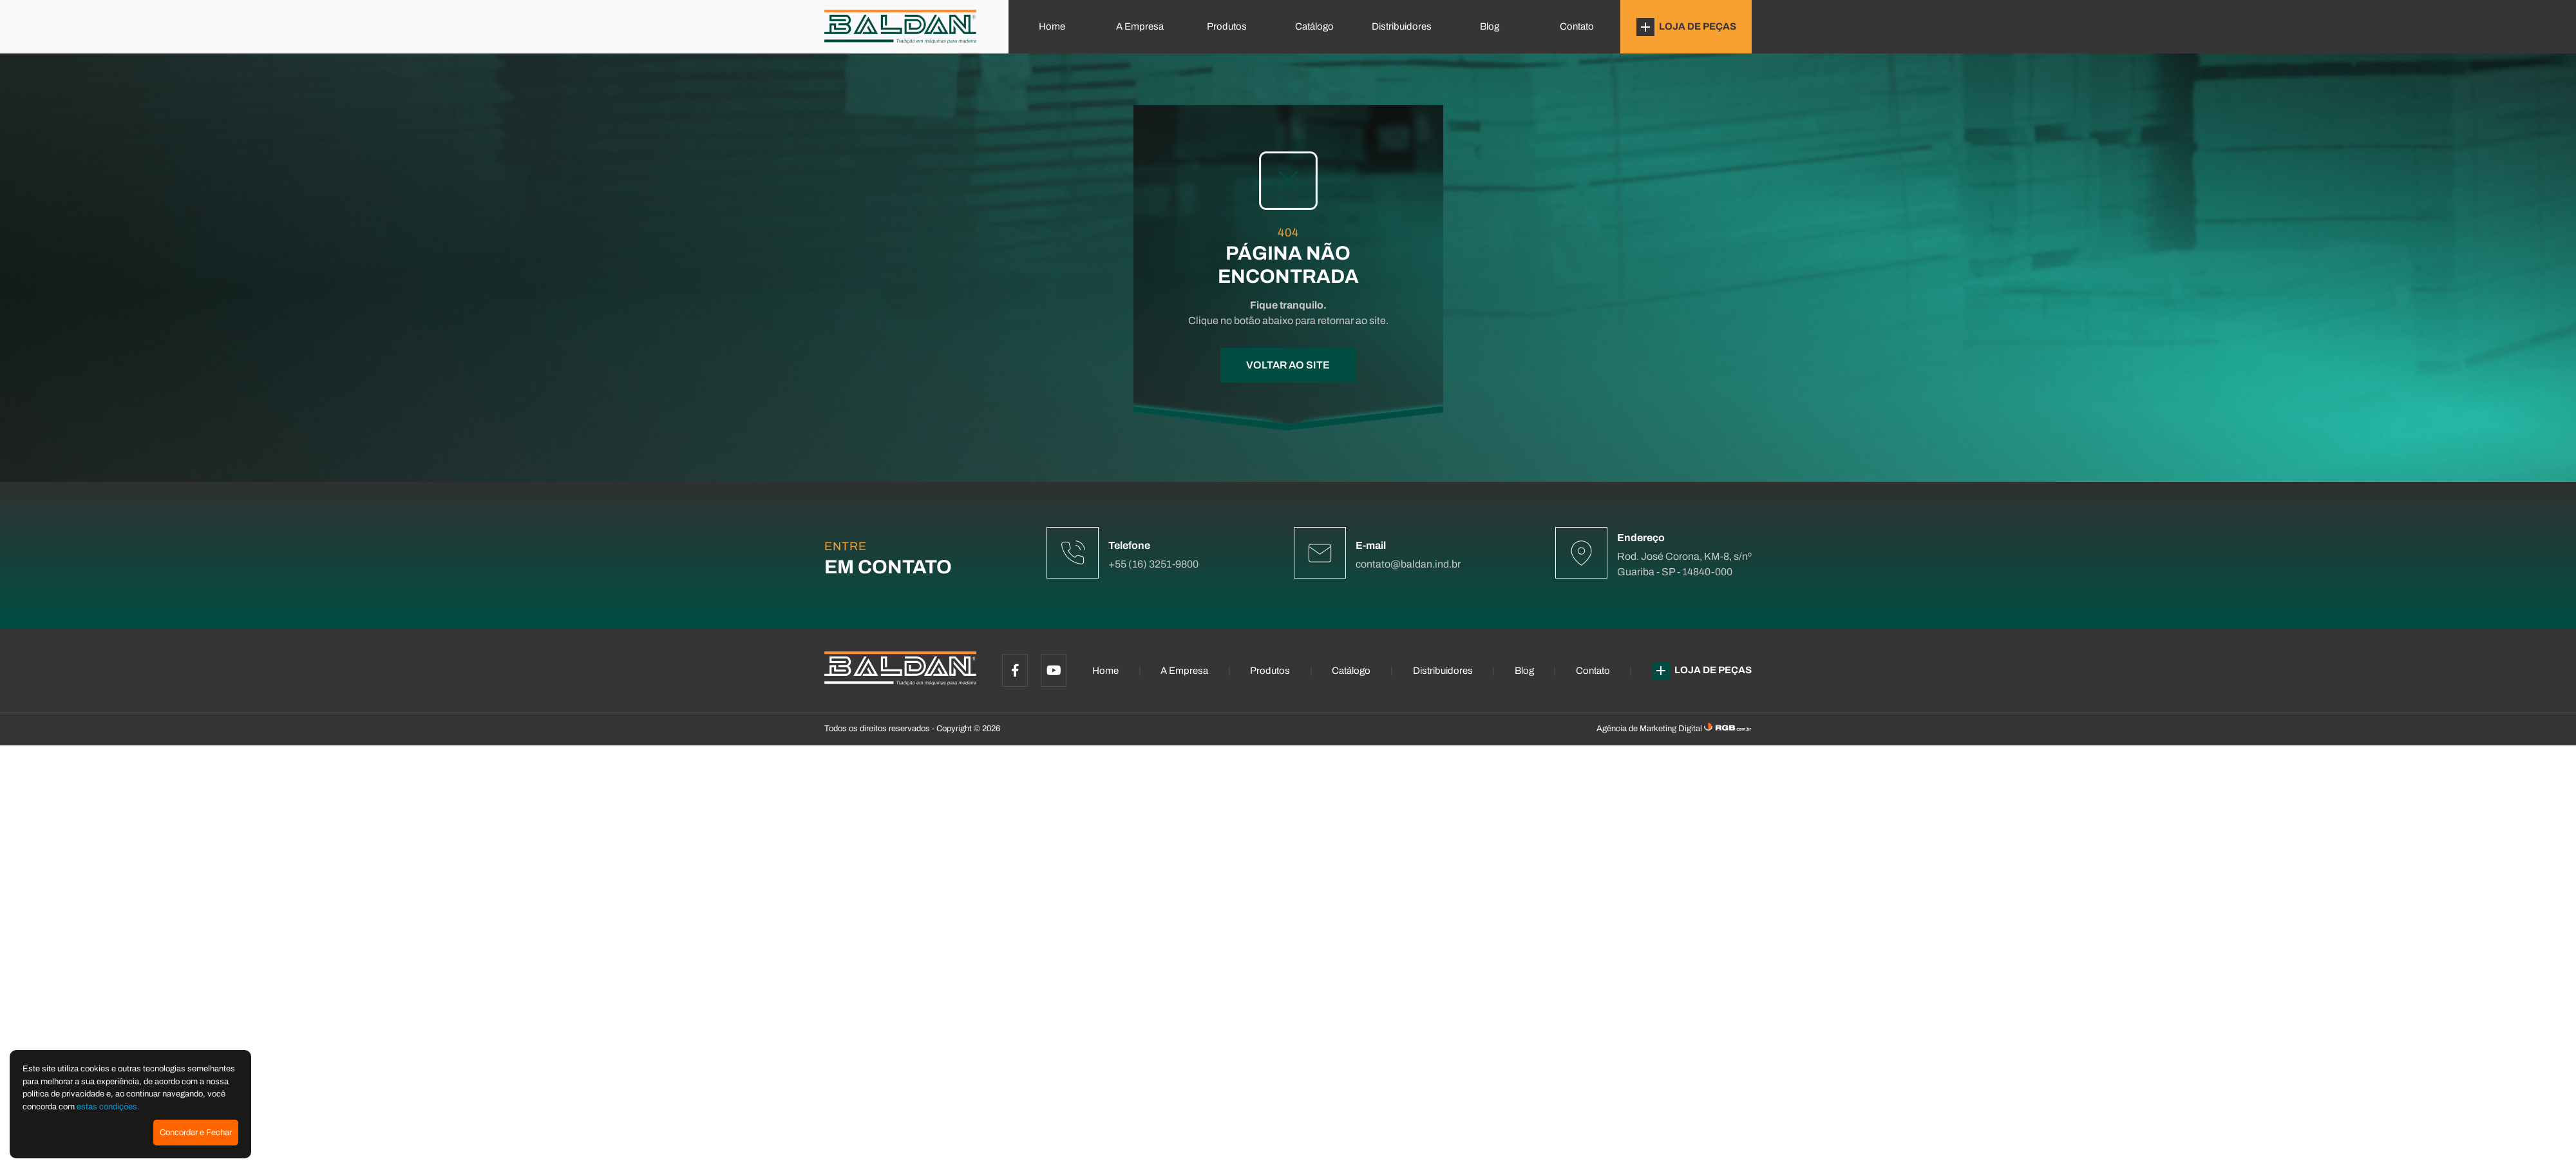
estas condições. (108, 1106)
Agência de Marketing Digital (1650, 728)
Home (1052, 26)
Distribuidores (1402, 26)
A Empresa (1140, 26)
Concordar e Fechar (196, 1132)
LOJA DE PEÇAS (1686, 27)
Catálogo (1314, 26)
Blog (1489, 26)
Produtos (1227, 26)
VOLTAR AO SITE (1288, 364)
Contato (1577, 26)
